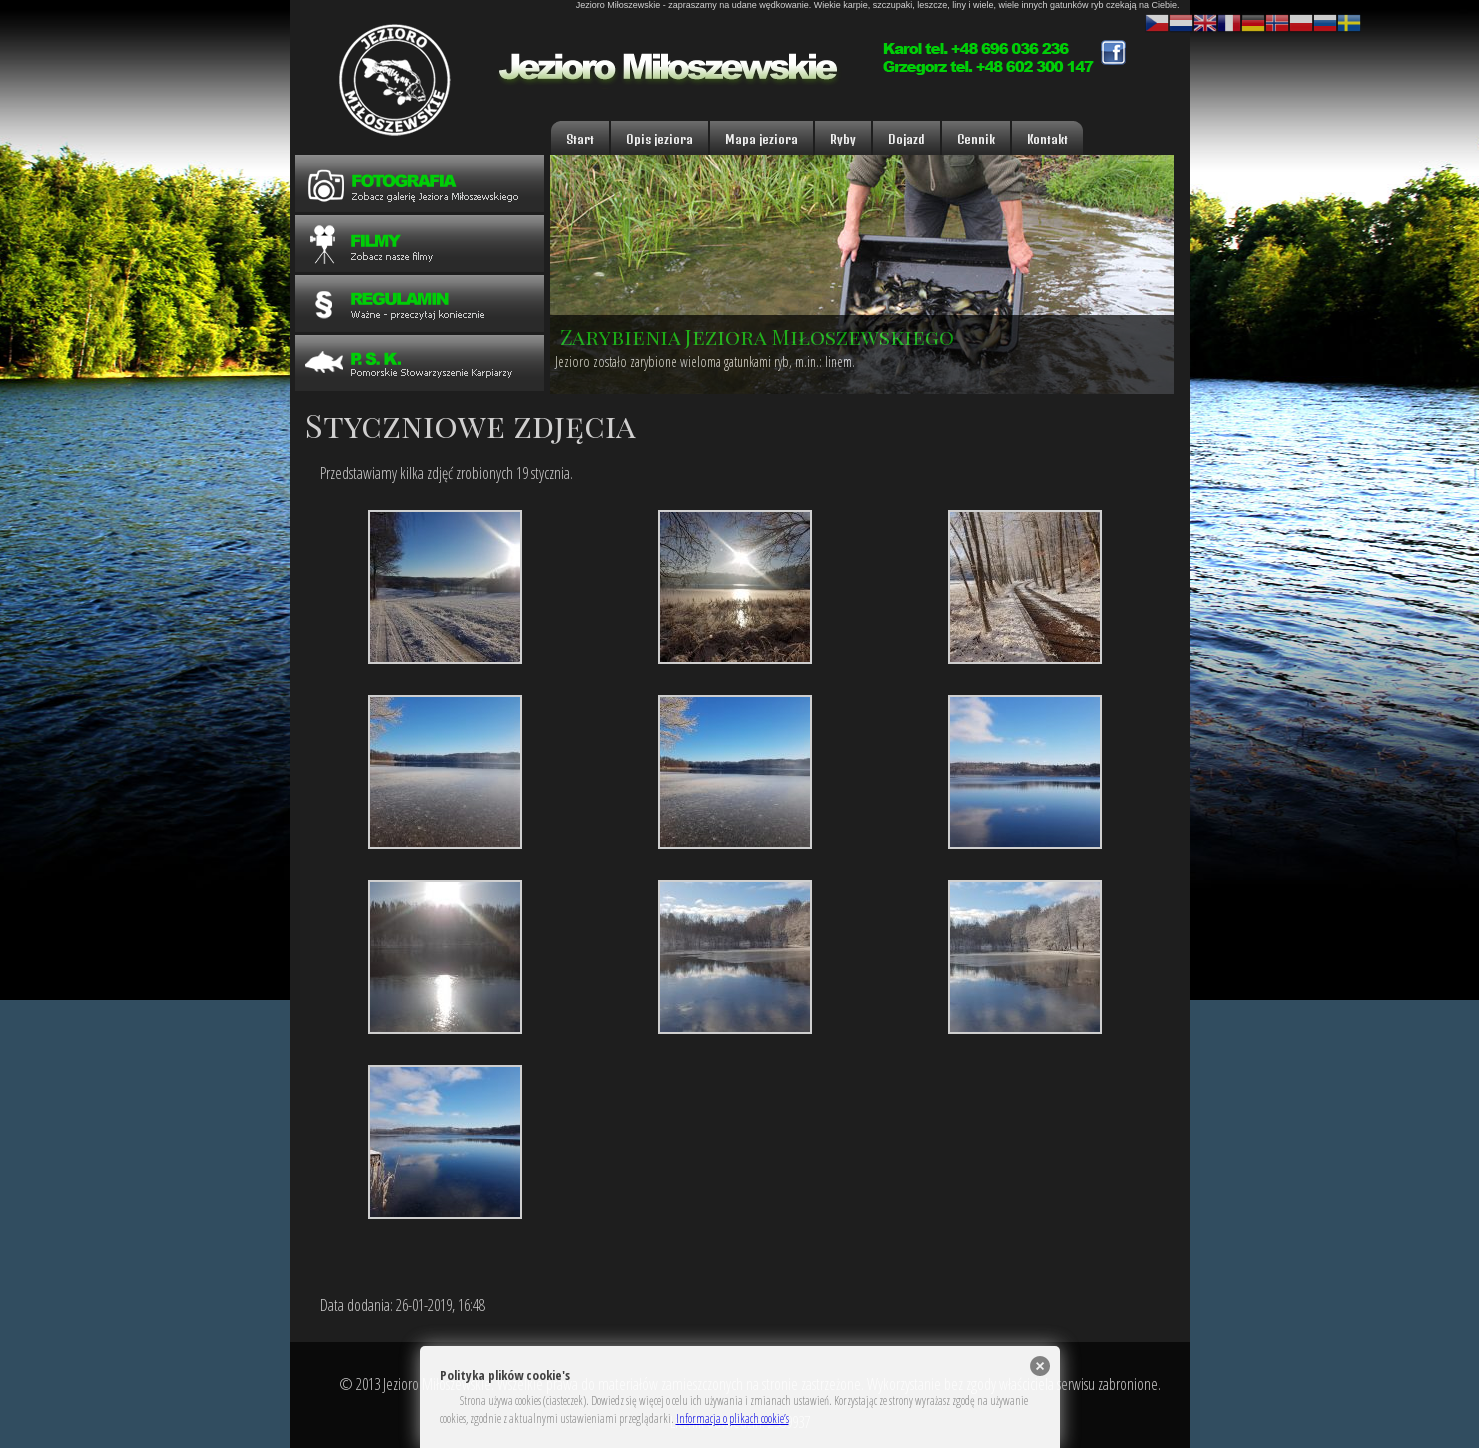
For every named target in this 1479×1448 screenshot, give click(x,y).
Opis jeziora (659, 139)
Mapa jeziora (761, 139)
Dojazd (906, 139)
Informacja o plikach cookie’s (732, 1418)
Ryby (843, 139)
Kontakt (1047, 139)
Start (580, 139)
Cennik (976, 139)
